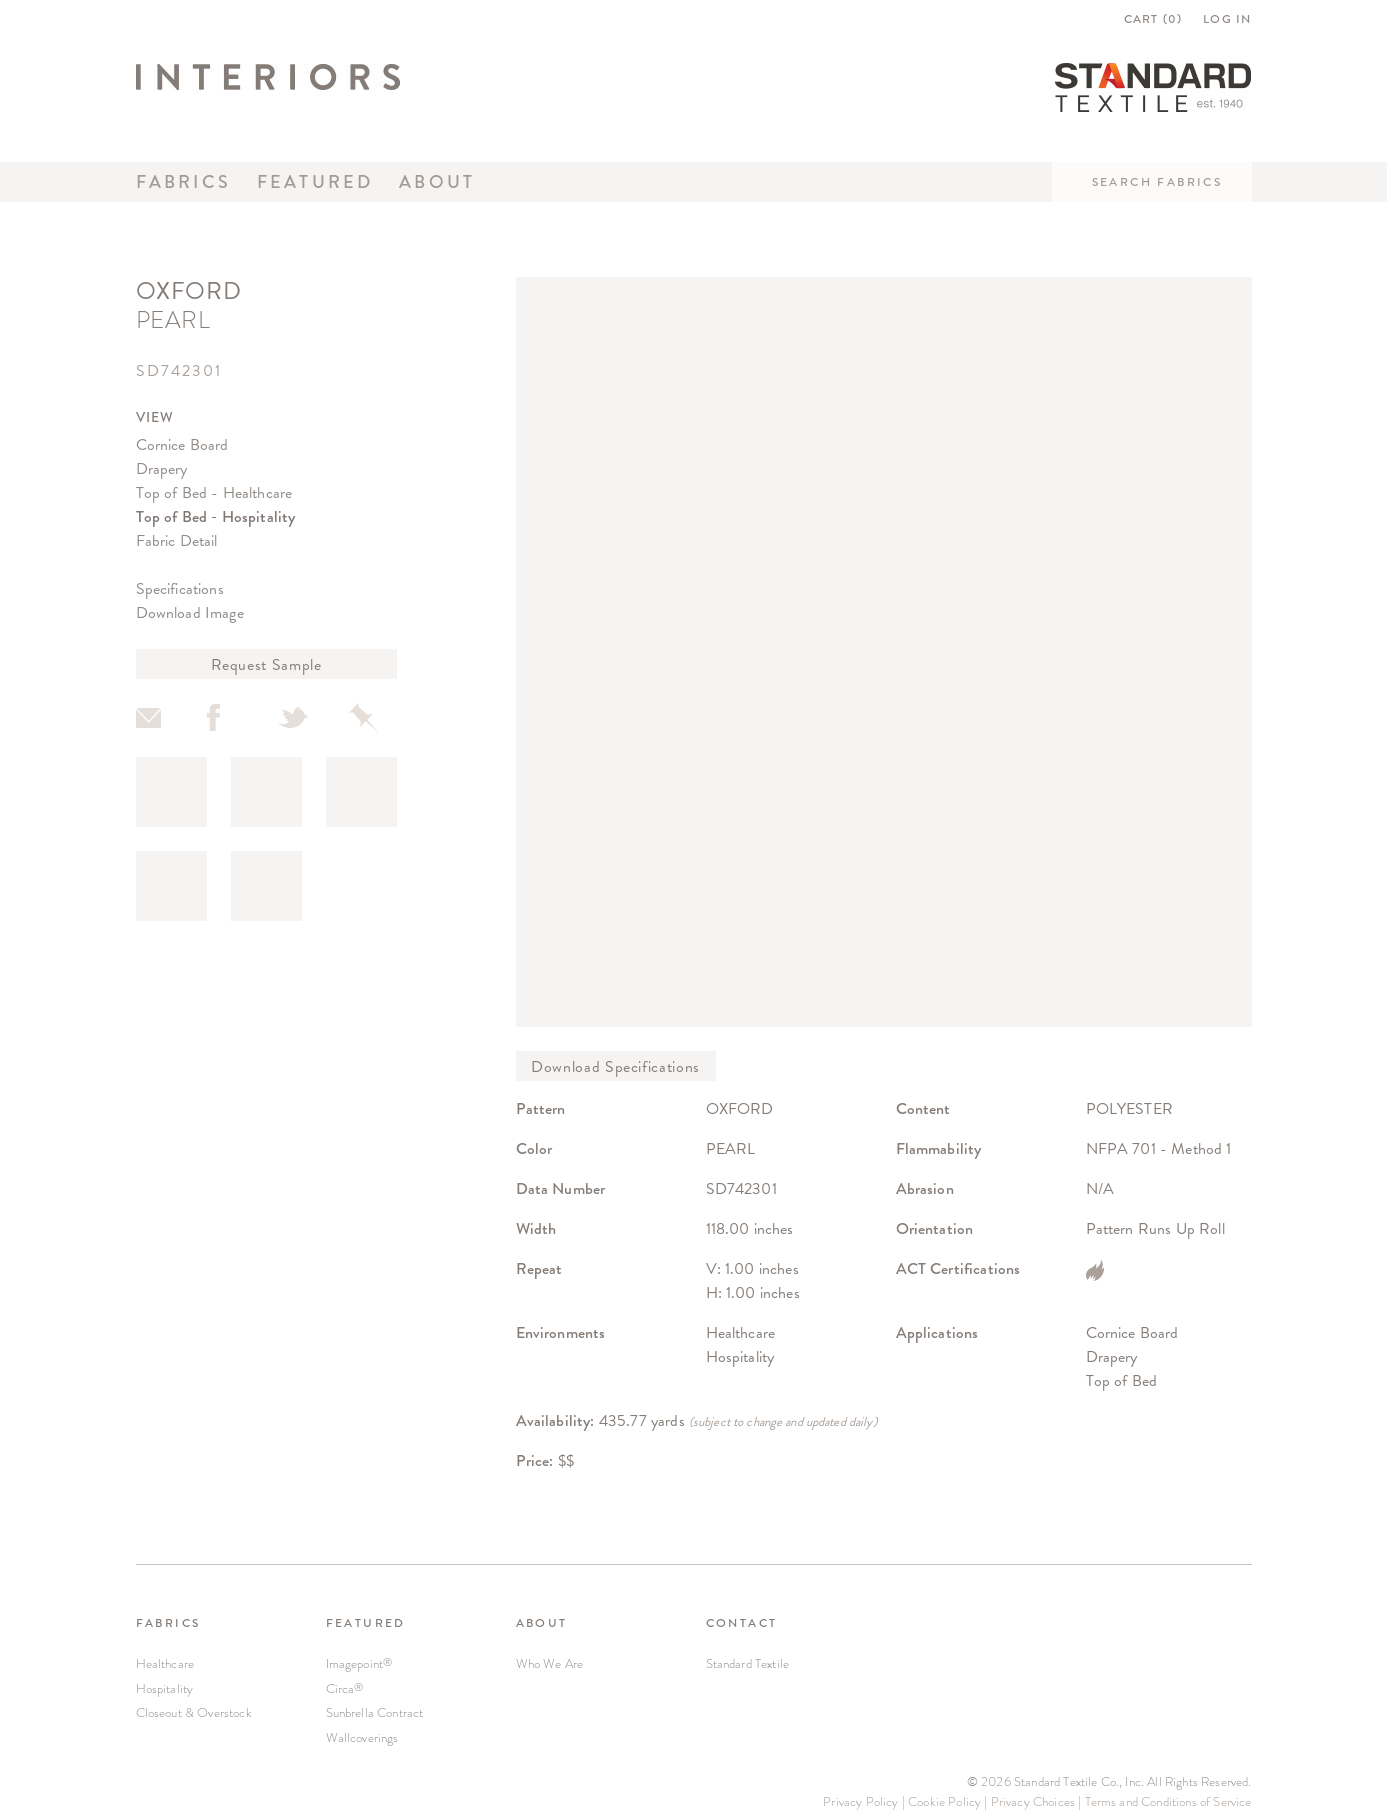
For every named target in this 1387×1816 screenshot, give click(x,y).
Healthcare (165, 1663)
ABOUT (542, 1623)
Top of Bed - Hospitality (216, 516)
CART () (1153, 19)
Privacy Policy (860, 1801)
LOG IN (1227, 19)
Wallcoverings (362, 1737)
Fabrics (184, 182)
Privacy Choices (1033, 1801)
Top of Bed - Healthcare (214, 492)
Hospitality (165, 1688)
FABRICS (168, 1623)
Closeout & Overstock (194, 1712)
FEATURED (366, 1623)
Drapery (162, 468)
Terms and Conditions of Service (1168, 1801)
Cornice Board (182, 444)
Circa (345, 1688)
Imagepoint (359, 1663)
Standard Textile (748, 1663)
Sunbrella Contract (375, 1712)
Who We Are (550, 1663)
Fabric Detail (177, 540)
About (437, 182)
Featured (315, 182)
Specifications (180, 588)
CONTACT (742, 1623)
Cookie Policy (944, 1801)
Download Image (190, 612)
